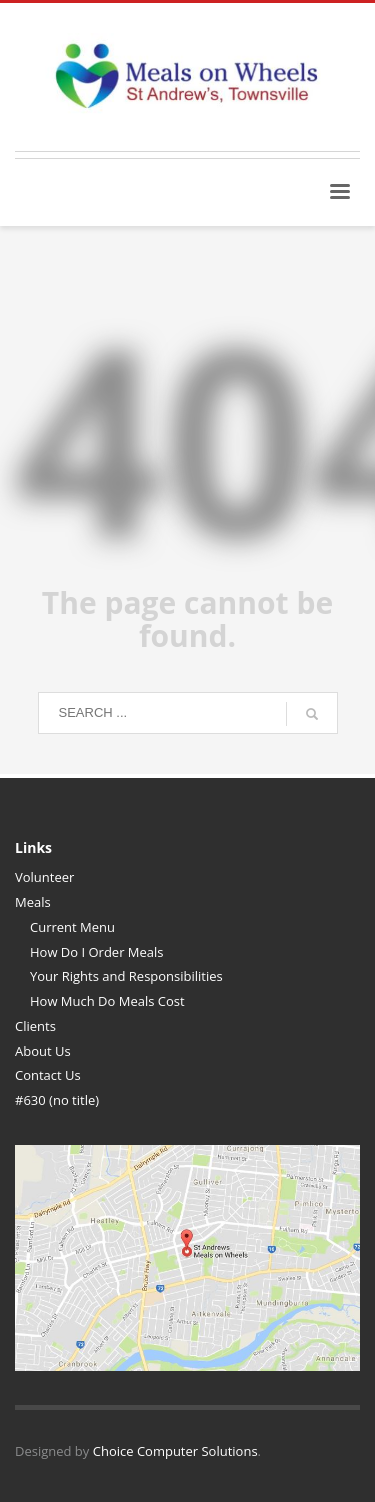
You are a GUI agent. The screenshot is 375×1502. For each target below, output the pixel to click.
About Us (43, 1051)
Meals (33, 902)
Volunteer (44, 877)
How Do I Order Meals (97, 952)
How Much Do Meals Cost (107, 1001)
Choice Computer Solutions (175, 1451)
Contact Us (48, 1075)
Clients (35, 1026)
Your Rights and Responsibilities (126, 976)
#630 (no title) (57, 1100)
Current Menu (72, 927)
